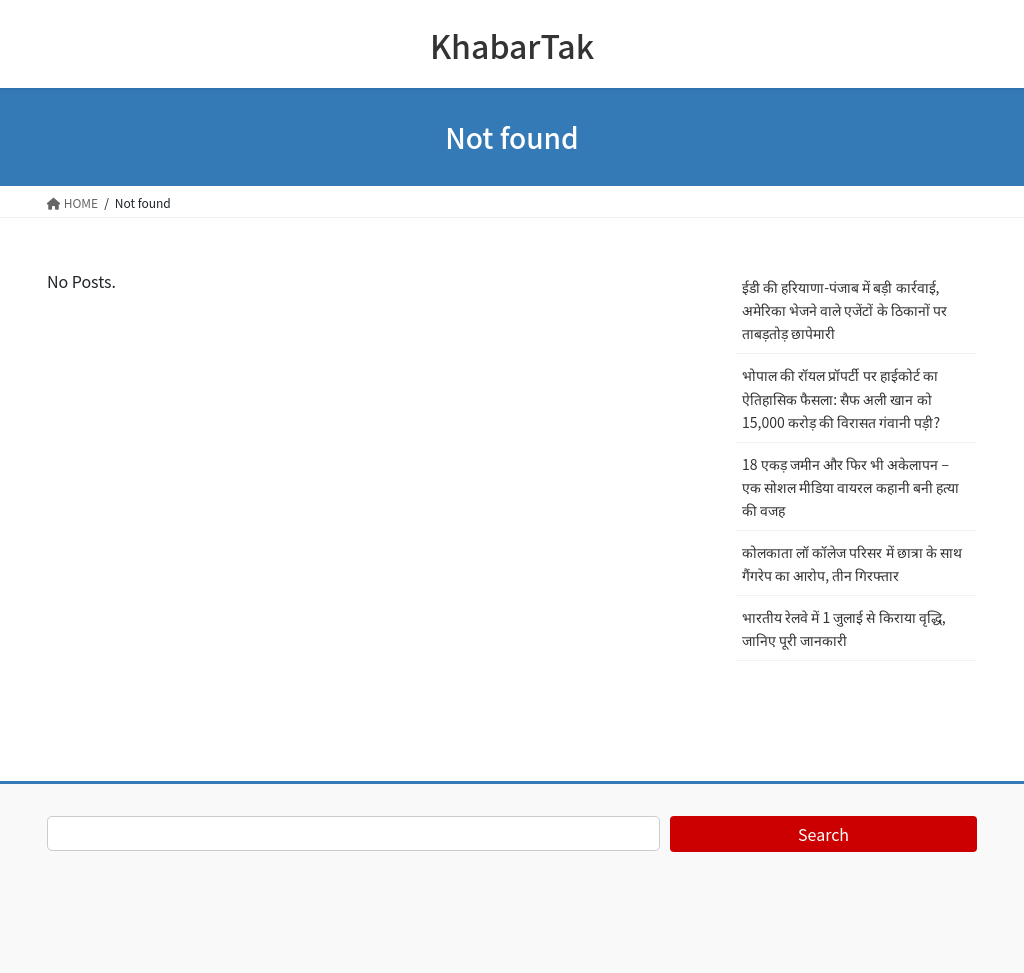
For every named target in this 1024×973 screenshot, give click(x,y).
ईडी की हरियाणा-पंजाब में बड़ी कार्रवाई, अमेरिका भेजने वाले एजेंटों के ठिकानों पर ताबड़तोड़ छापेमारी (844, 310)
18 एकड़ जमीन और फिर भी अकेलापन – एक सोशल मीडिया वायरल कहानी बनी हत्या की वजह (850, 487)
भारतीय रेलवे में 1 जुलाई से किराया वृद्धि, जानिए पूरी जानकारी (844, 628)
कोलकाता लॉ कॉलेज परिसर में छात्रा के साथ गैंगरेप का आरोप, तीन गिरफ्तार (852, 563)
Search (823, 834)
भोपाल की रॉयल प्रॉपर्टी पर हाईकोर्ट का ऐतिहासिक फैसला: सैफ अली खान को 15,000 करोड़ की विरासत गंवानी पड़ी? (841, 398)
